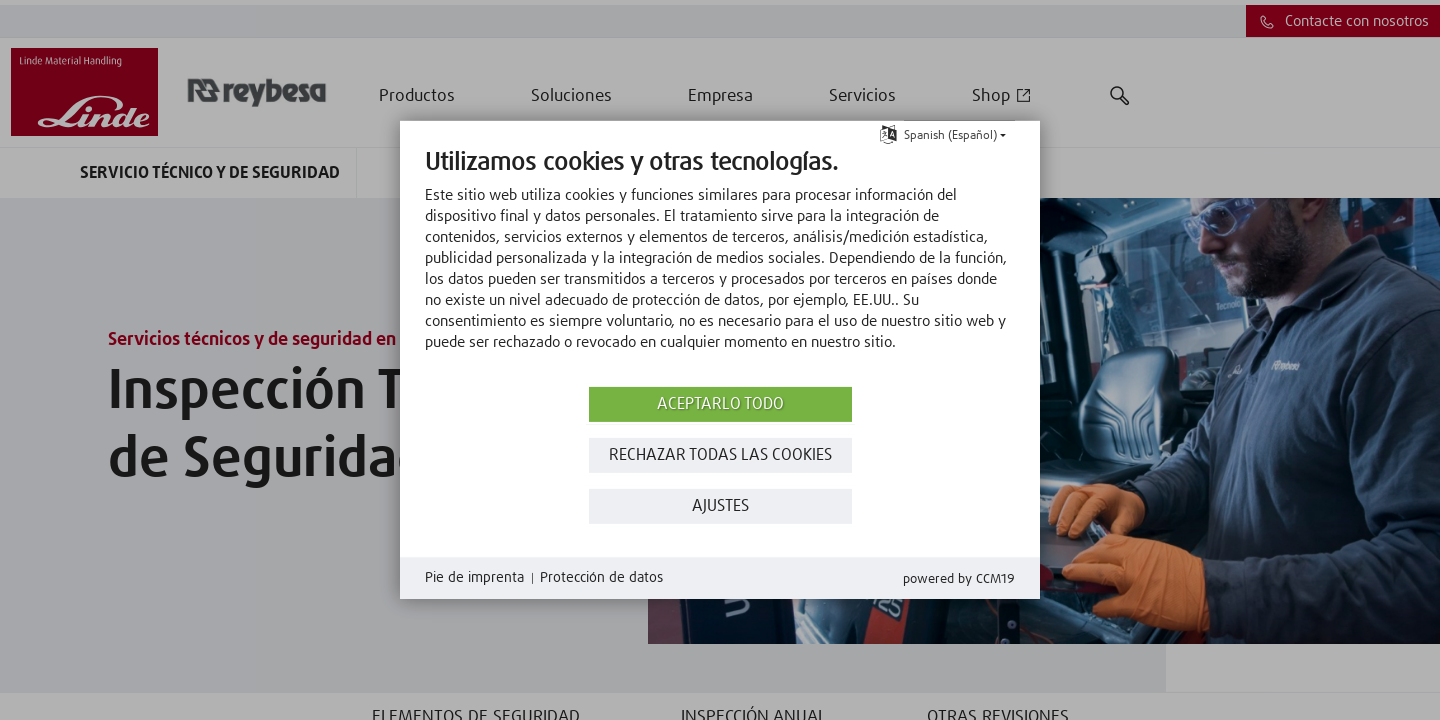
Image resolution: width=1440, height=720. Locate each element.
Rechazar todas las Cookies (720, 455)
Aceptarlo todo (720, 404)
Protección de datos (601, 578)
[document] (720, 265)
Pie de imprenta (474, 578)
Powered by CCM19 (959, 579)
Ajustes (720, 506)
